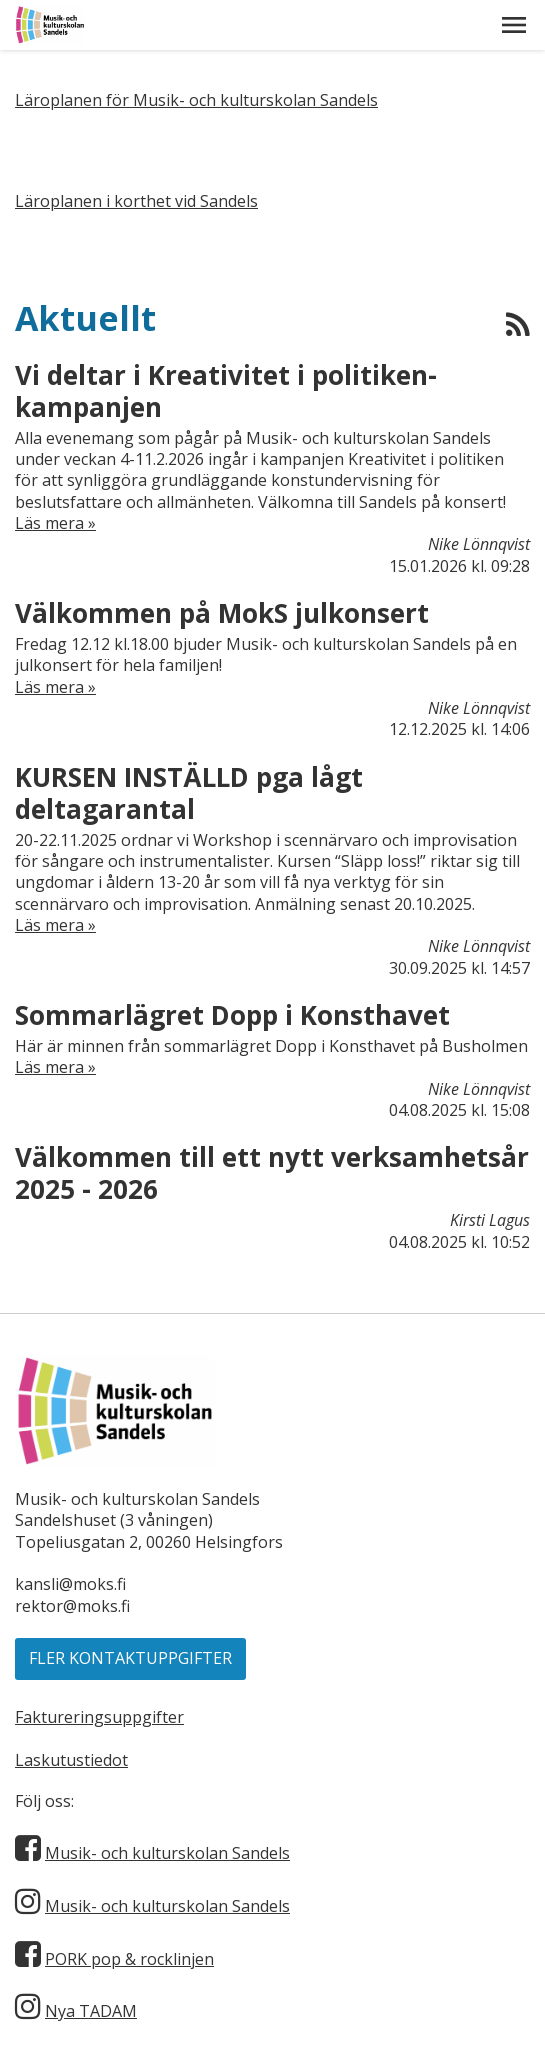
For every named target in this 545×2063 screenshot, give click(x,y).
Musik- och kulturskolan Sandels (167, 1853)
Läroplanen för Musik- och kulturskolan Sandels (196, 100)
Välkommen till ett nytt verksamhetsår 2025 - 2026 (272, 1173)
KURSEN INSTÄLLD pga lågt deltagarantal (189, 793)
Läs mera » (55, 523)
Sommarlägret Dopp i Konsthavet (232, 1015)
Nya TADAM (91, 2011)
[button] (514, 25)
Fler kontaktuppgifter (130, 1658)
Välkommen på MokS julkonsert (222, 613)
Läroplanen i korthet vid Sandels (136, 201)
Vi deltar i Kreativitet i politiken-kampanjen (226, 391)
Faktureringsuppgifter (99, 1717)
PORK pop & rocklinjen (129, 1959)
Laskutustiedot (71, 1760)
